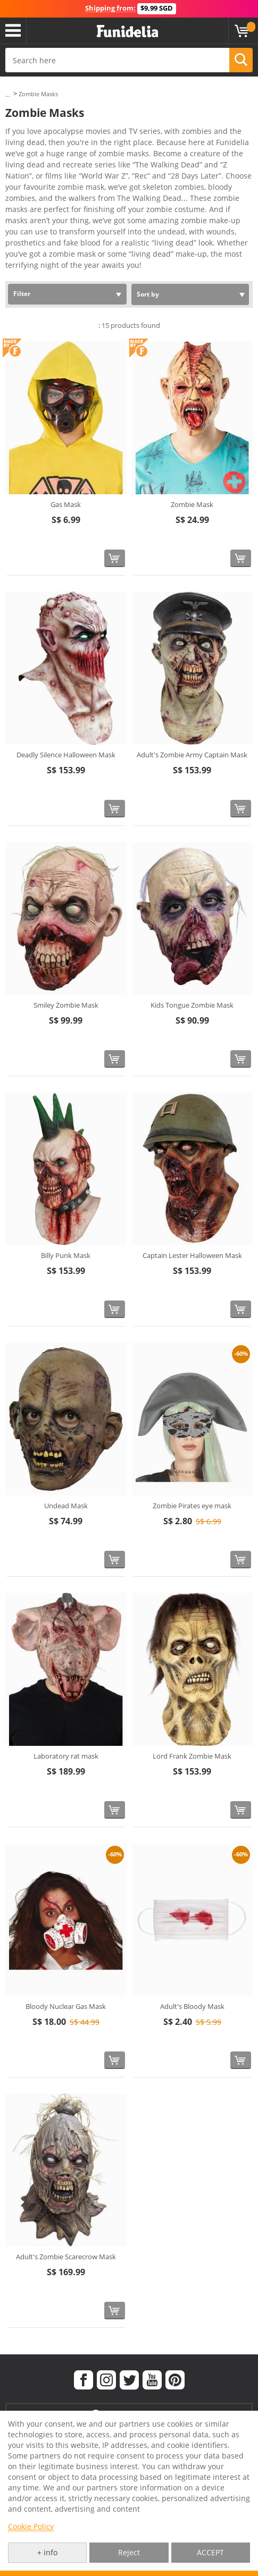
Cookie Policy (31, 2526)
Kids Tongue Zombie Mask (192, 1005)
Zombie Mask (192, 504)
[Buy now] (114, 558)
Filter (21, 293)
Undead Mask (66, 1505)
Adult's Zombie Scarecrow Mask (66, 2256)
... (7, 94)
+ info (47, 2552)
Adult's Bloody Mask (192, 2006)
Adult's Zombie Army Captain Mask (192, 754)
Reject (129, 2552)
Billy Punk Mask (65, 1255)
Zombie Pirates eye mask (192, 1505)
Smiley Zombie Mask (66, 1005)
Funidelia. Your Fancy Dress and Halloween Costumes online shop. (127, 31)
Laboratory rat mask (66, 1756)
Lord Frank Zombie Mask (192, 1756)
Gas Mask (66, 504)
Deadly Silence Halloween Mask (65, 754)
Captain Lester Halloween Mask (192, 1255)
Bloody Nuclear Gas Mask (66, 2006)
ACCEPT (210, 2552)
